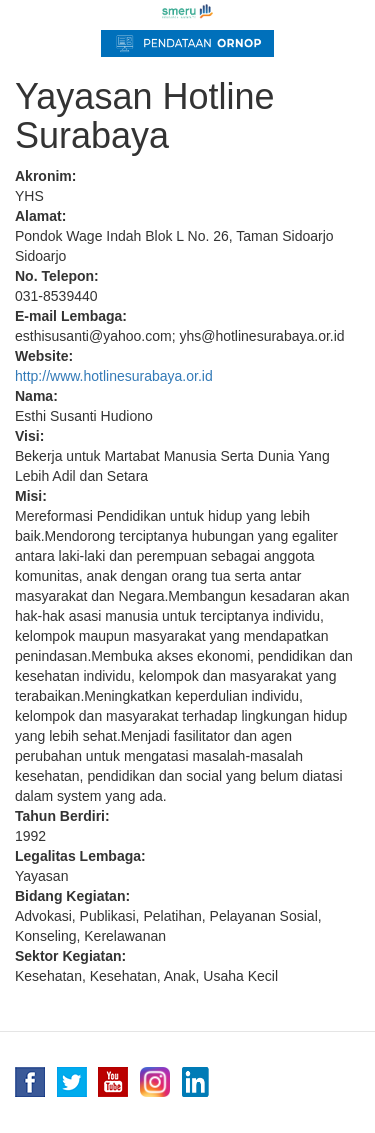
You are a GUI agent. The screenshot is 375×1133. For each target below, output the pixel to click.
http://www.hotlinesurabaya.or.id (114, 376)
